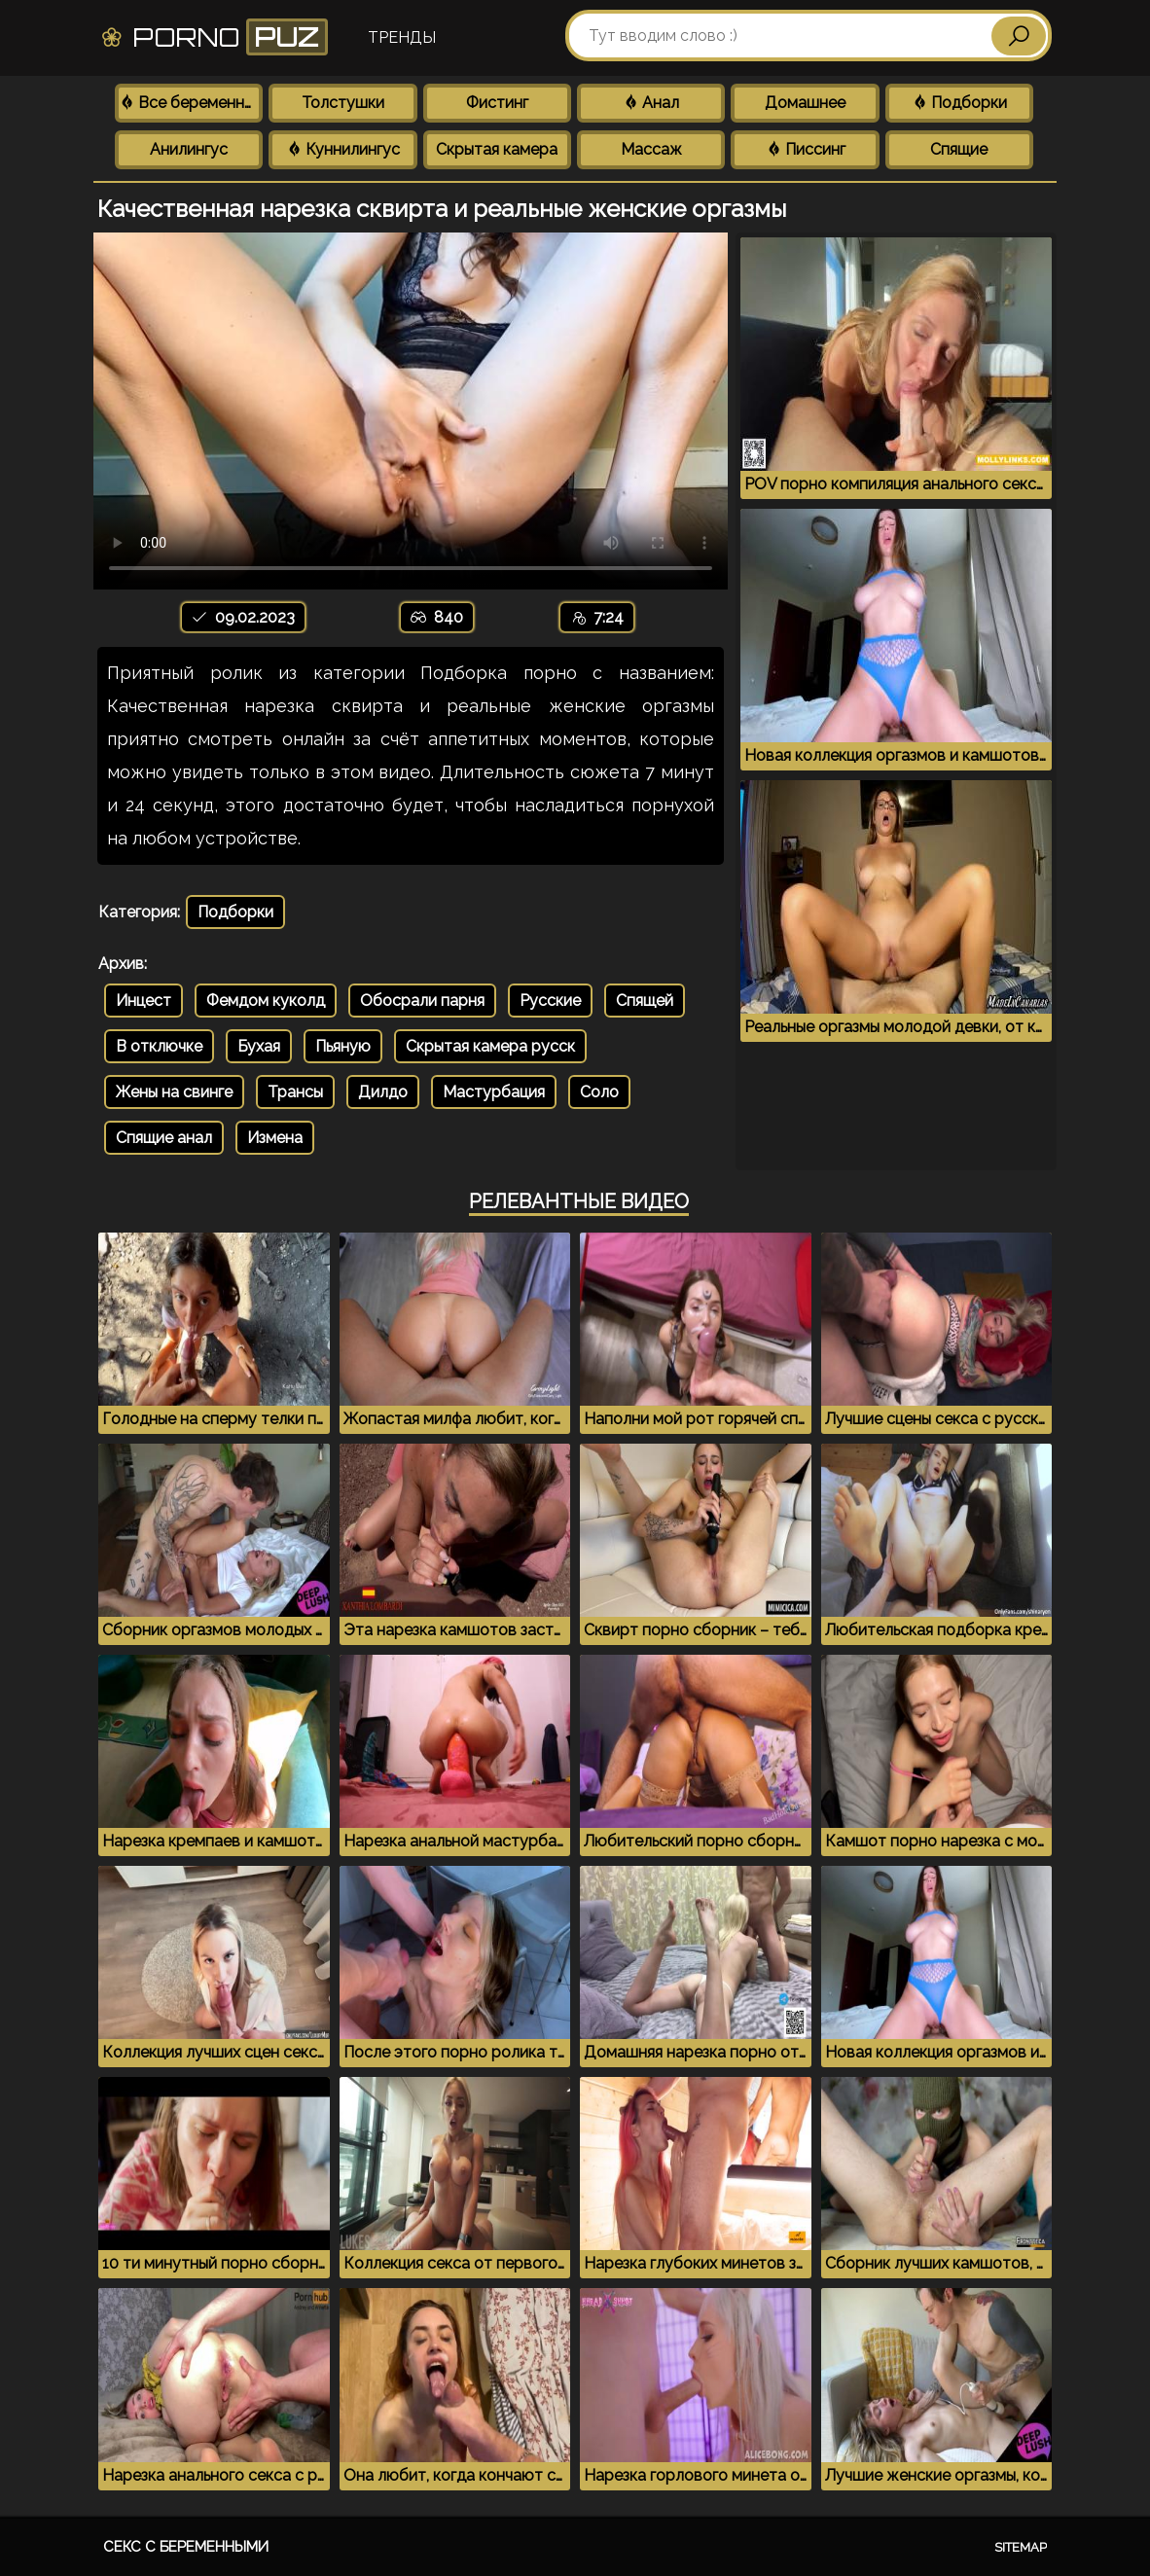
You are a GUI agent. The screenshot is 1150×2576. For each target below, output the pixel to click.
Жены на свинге (174, 1092)
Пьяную (343, 1046)
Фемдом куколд (265, 1000)
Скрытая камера (496, 149)
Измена (275, 1137)
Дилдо (383, 1092)
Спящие (959, 149)
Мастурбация (494, 1092)
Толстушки (343, 102)
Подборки (959, 102)
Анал (651, 102)
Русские (550, 1000)
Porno (213, 36)
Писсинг (805, 149)
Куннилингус (343, 149)
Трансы (295, 1092)
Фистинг (497, 102)
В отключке (159, 1046)
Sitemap (1020, 2547)
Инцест (143, 1000)
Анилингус (189, 149)
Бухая (258, 1046)
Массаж (651, 149)
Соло (599, 1092)
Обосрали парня (422, 1000)
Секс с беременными (186, 2547)
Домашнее (805, 102)
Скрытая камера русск (490, 1046)
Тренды (402, 37)
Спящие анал (164, 1137)
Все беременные (191, 102)
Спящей (644, 1000)
